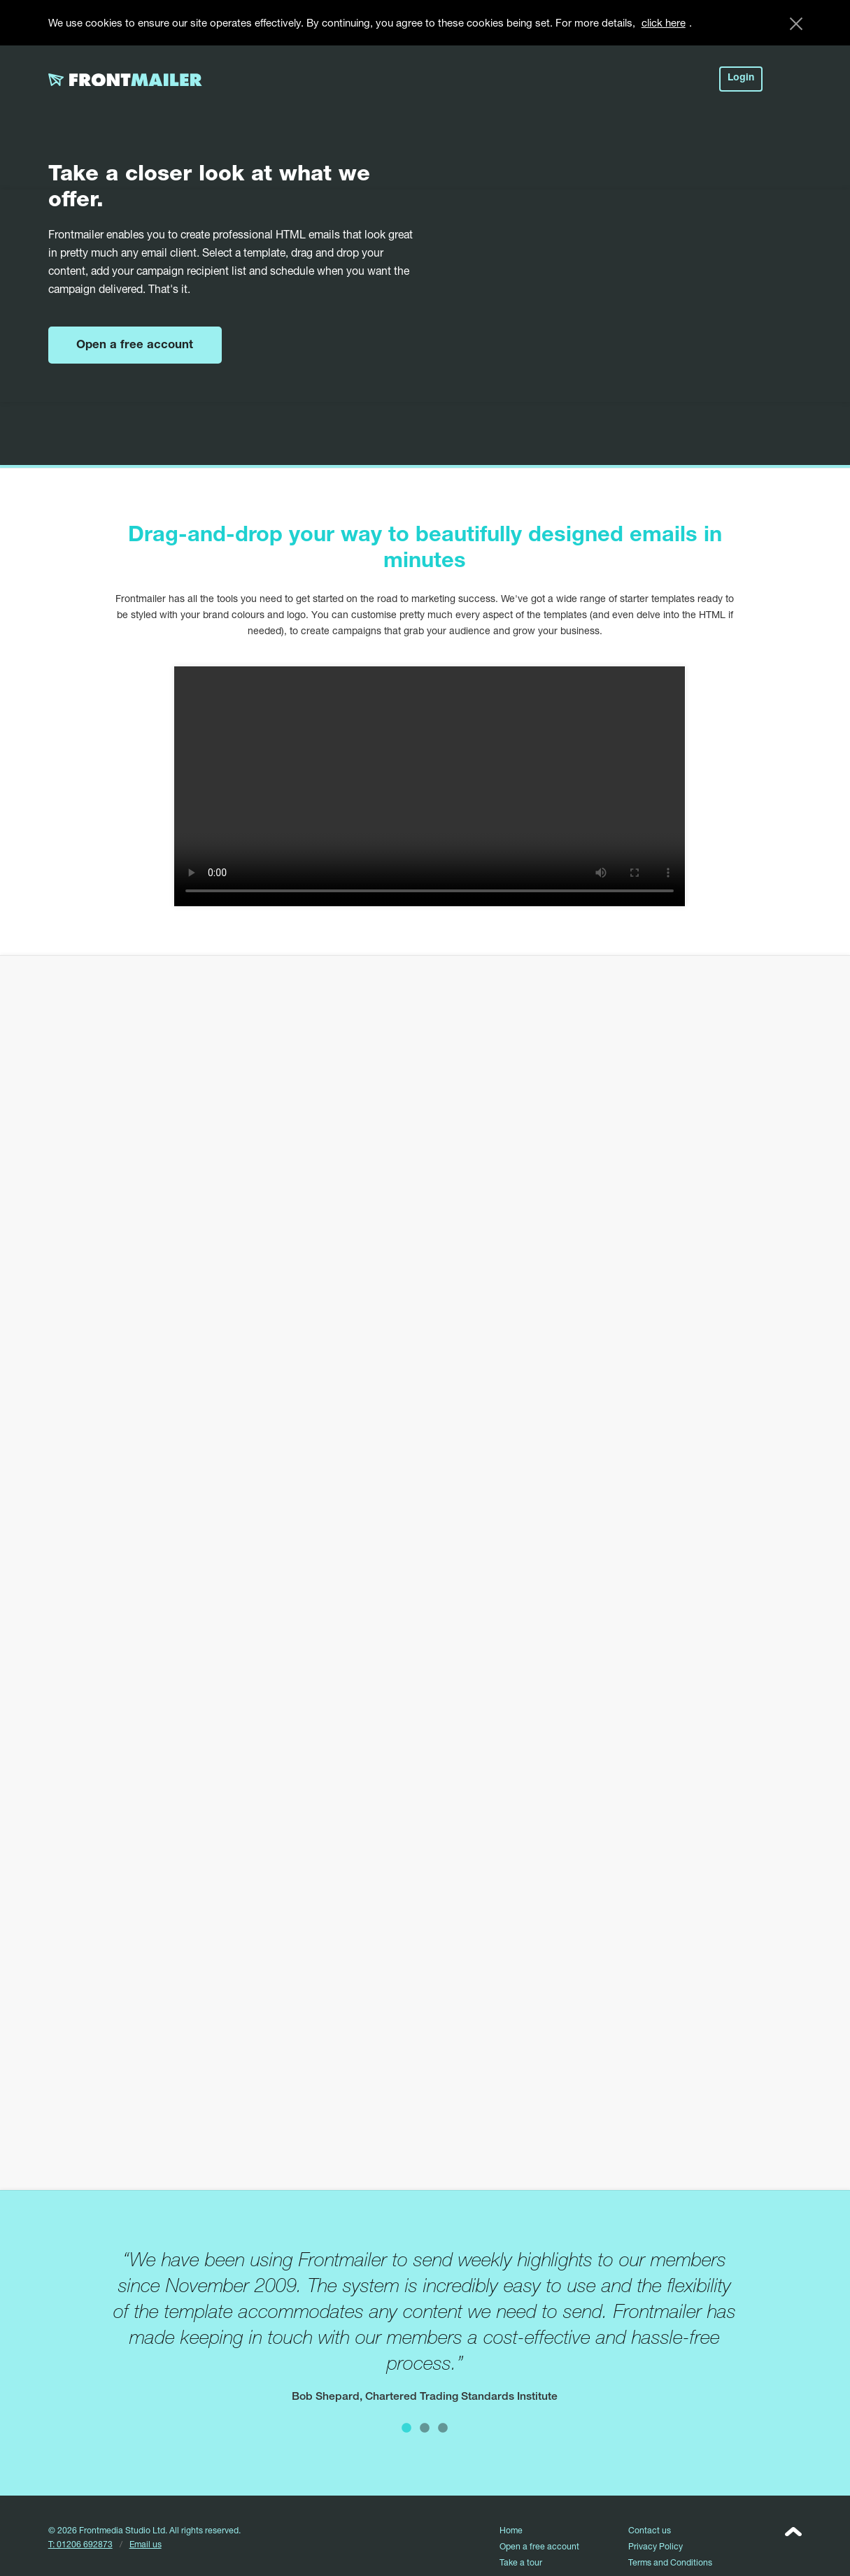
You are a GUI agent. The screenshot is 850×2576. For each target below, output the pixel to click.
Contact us (649, 2530)
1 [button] (406, 2427)
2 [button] (424, 2427)
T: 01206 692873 (80, 2544)
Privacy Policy (655, 2546)
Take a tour (521, 2562)
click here (664, 22)
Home (511, 2530)
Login (741, 78)
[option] (425, 2326)
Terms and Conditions (670, 2562)
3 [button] (442, 2427)
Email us (145, 2544)
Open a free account (134, 346)
